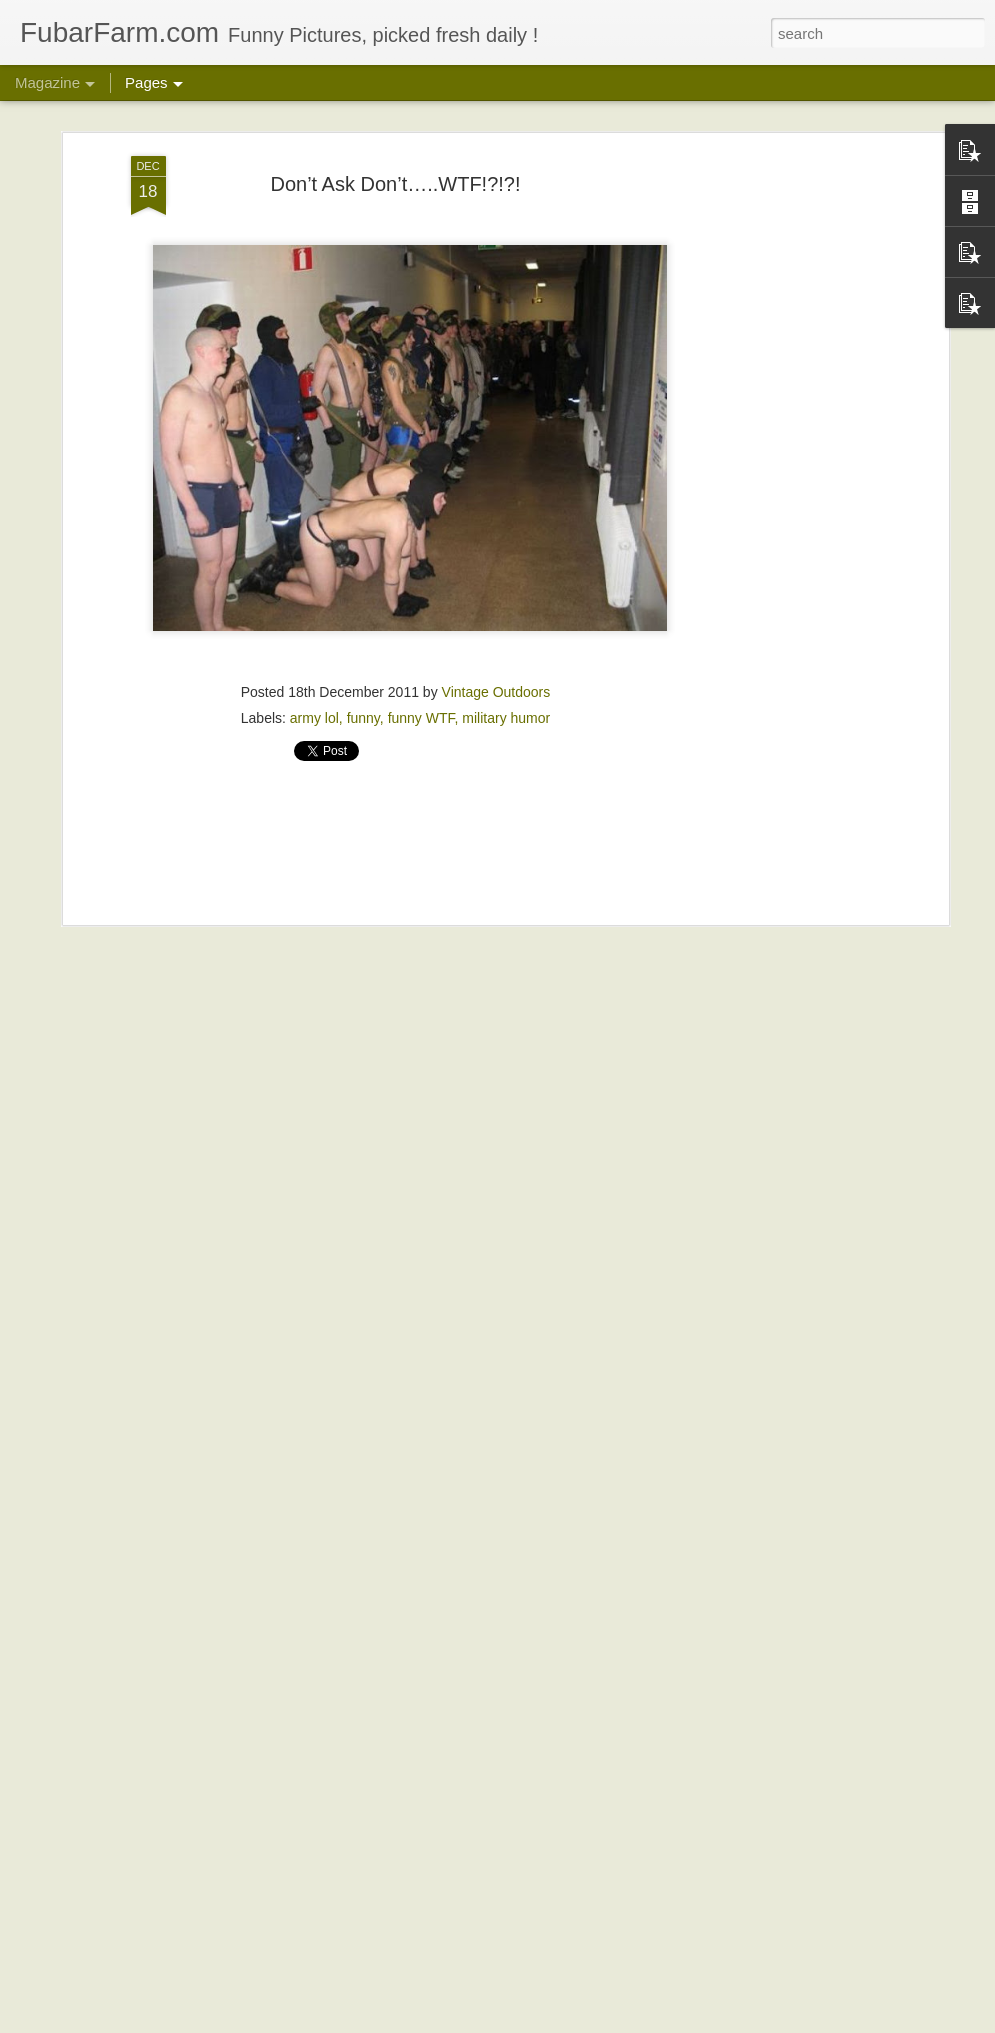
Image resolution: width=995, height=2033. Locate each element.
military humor (506, 713)
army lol (314, 713)
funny (363, 713)
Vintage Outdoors (496, 687)
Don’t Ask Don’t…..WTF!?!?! (395, 179)
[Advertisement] (771, 466)
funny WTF (421, 713)
